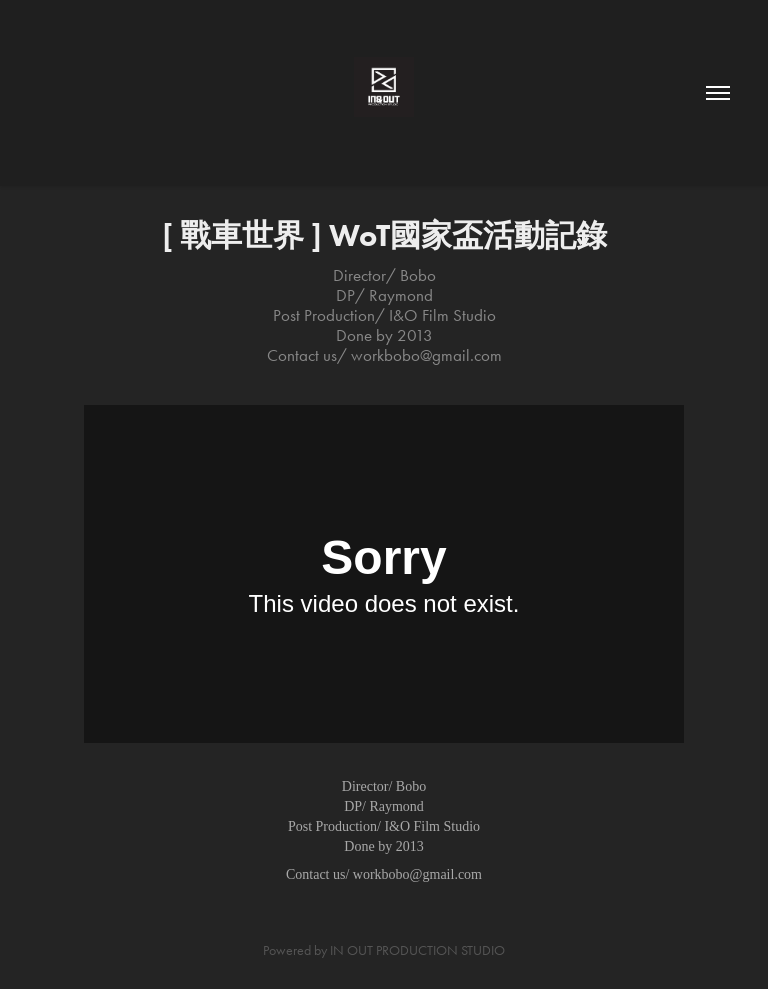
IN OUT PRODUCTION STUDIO (417, 950)
